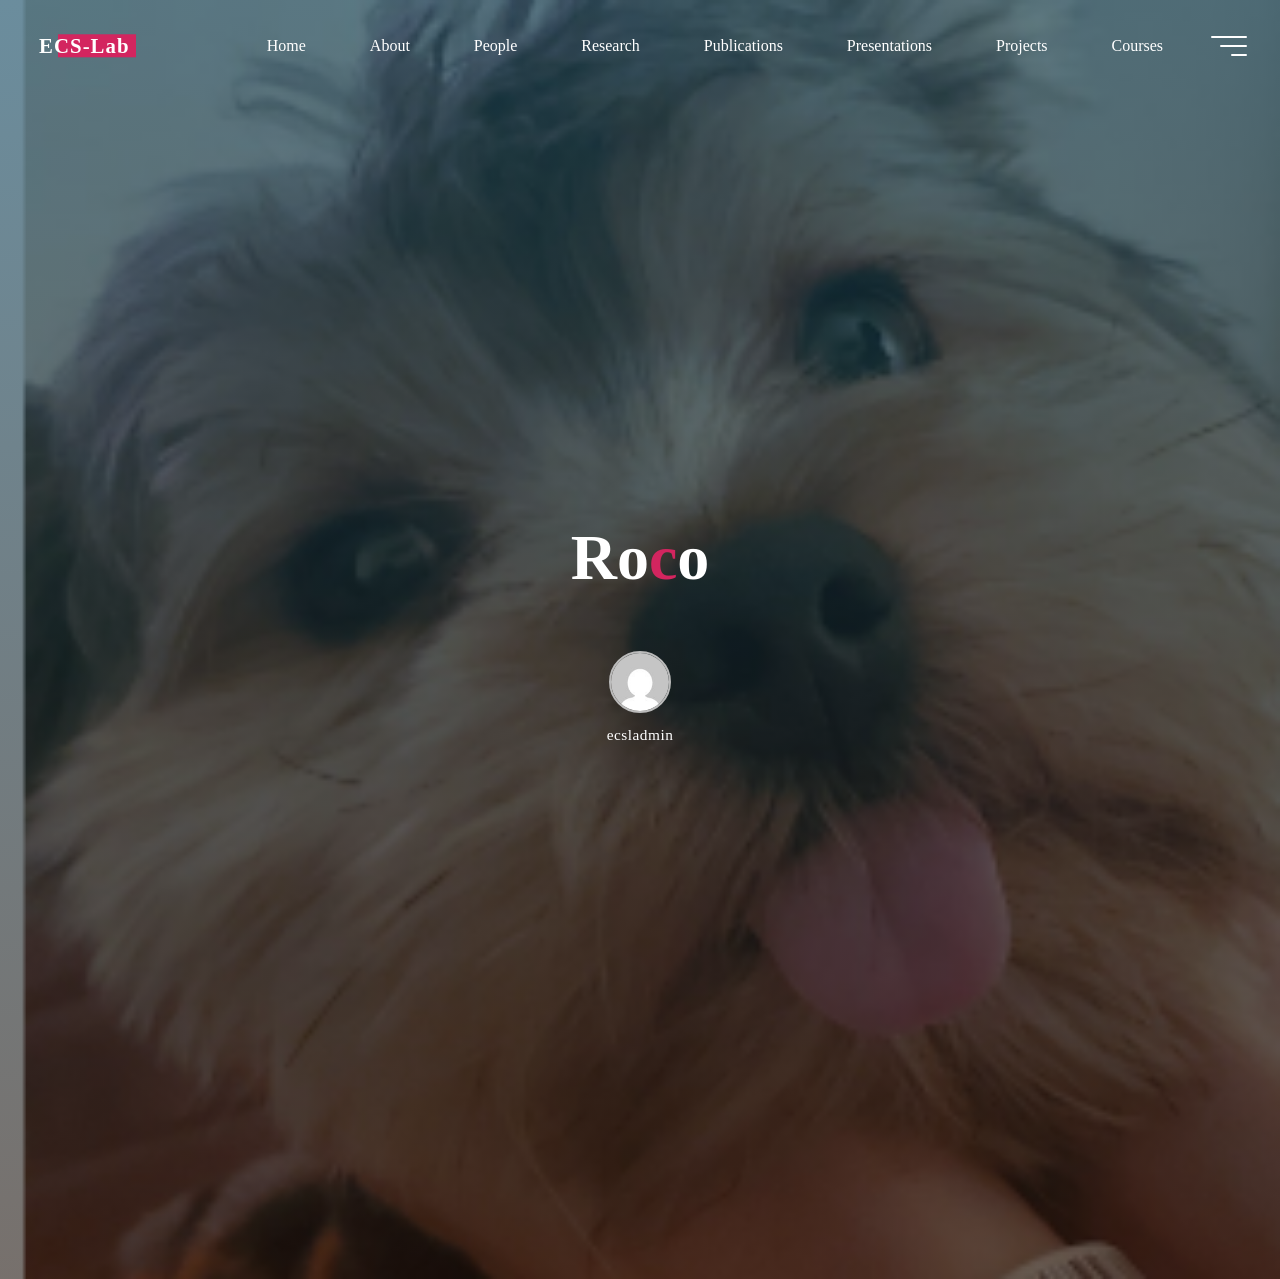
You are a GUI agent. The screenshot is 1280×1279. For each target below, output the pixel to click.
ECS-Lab (91, 47)
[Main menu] (1222, 48)
